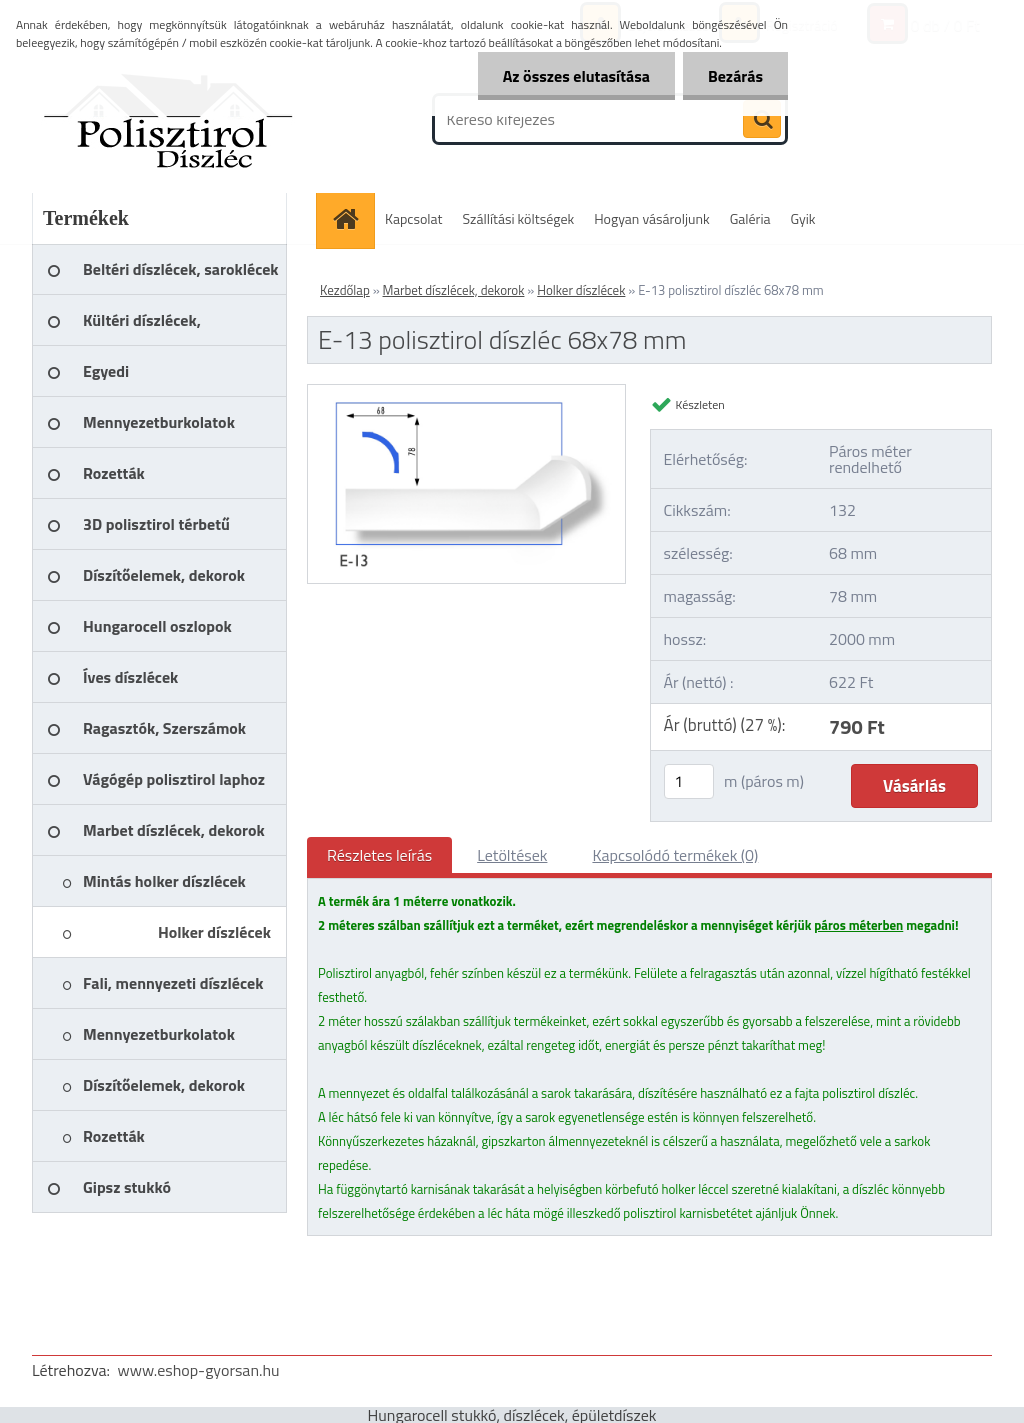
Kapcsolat (414, 218)
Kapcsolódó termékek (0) (675, 855)
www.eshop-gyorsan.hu (199, 1370)
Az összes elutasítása (576, 76)
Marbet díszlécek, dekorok (454, 290)
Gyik (803, 218)
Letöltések (512, 855)
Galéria (750, 218)
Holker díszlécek (581, 290)
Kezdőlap (345, 290)
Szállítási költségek (519, 218)
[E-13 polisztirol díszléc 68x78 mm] (466, 393)
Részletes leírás (379, 855)
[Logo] (169, 119)
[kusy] (689, 781)
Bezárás (735, 76)
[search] (762, 120)
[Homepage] (352, 218)
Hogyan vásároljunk (651, 218)
